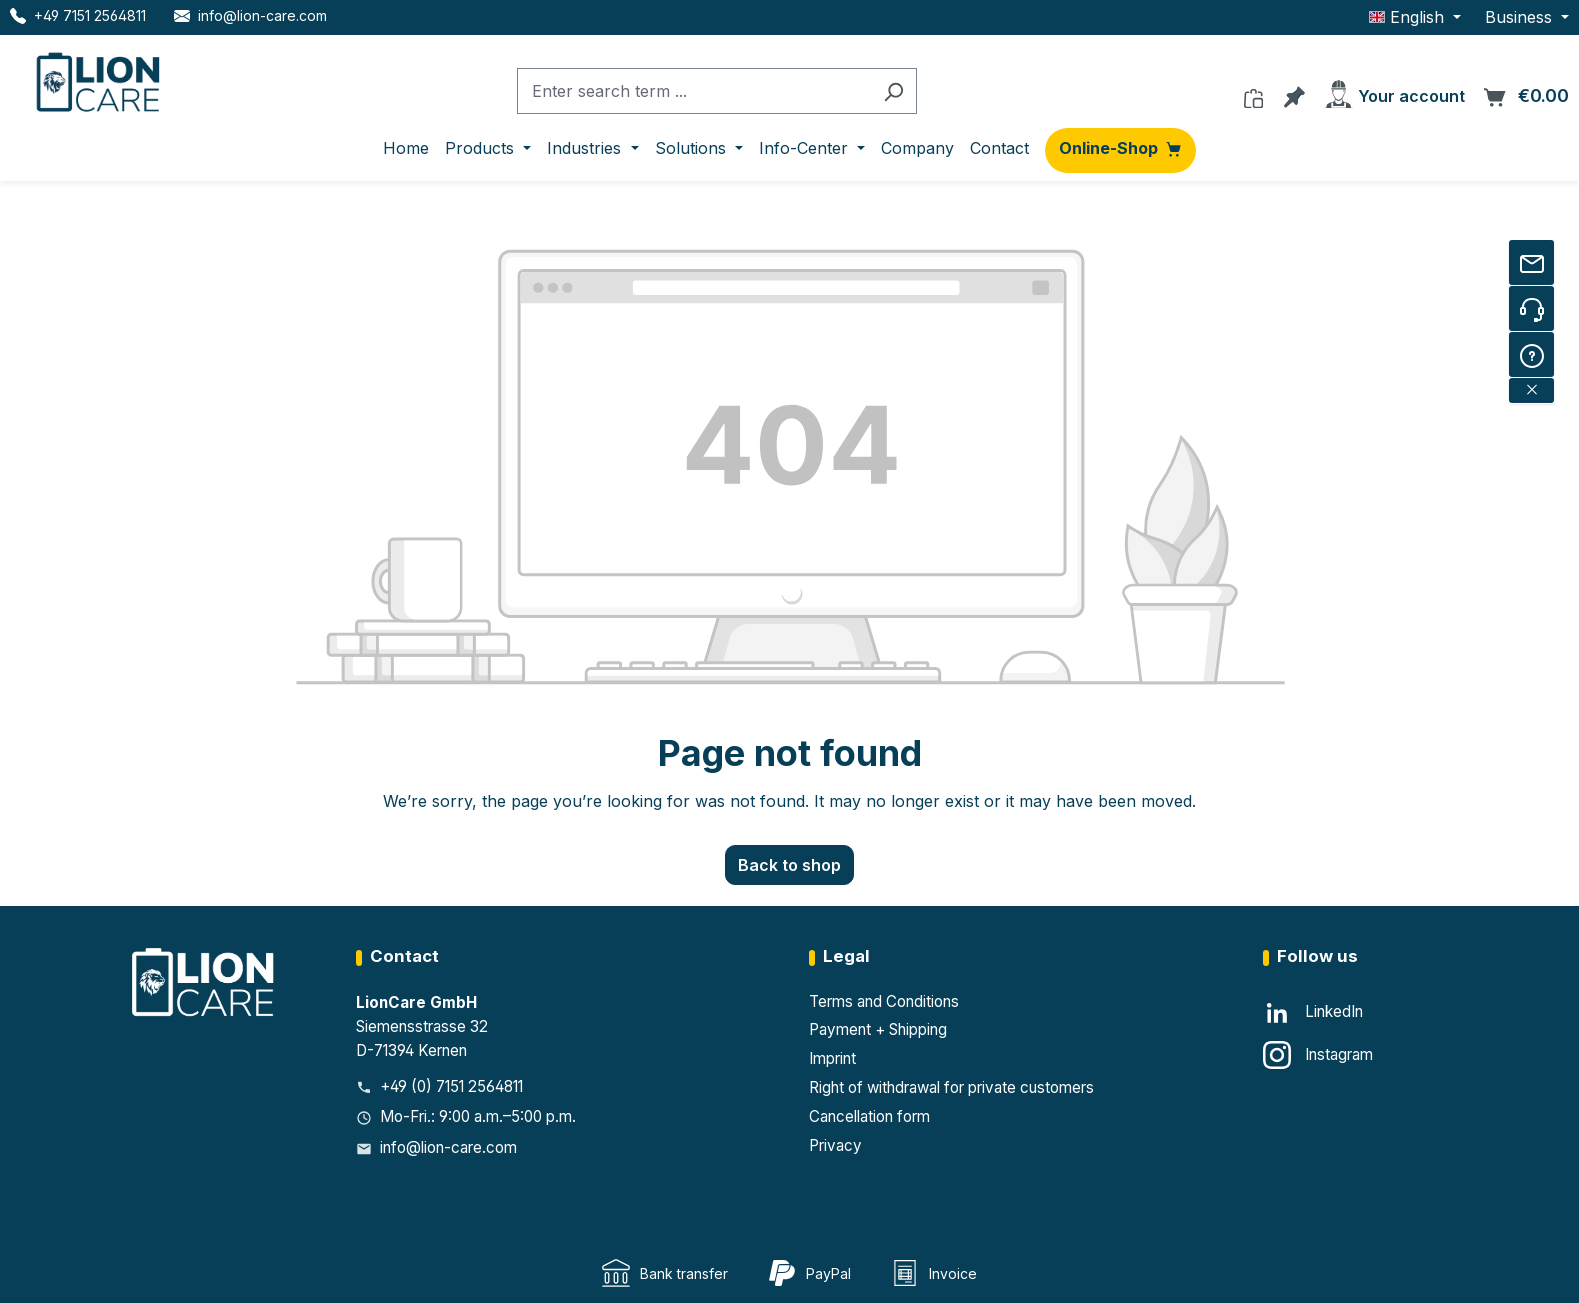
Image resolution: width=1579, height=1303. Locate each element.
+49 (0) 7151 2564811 (451, 1086)
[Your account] (1394, 90)
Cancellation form (869, 1116)
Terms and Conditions (884, 1001)
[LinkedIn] (1313, 1013)
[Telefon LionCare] (78, 15)
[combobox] (694, 91)
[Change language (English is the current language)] (1415, 17)
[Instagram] (1318, 1055)
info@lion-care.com (448, 1147)
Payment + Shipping (878, 1029)
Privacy (835, 1145)
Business (1521, 17)
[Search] (893, 91)
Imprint (832, 1058)
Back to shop (789, 865)
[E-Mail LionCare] (250, 15)
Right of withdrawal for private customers (951, 1087)
